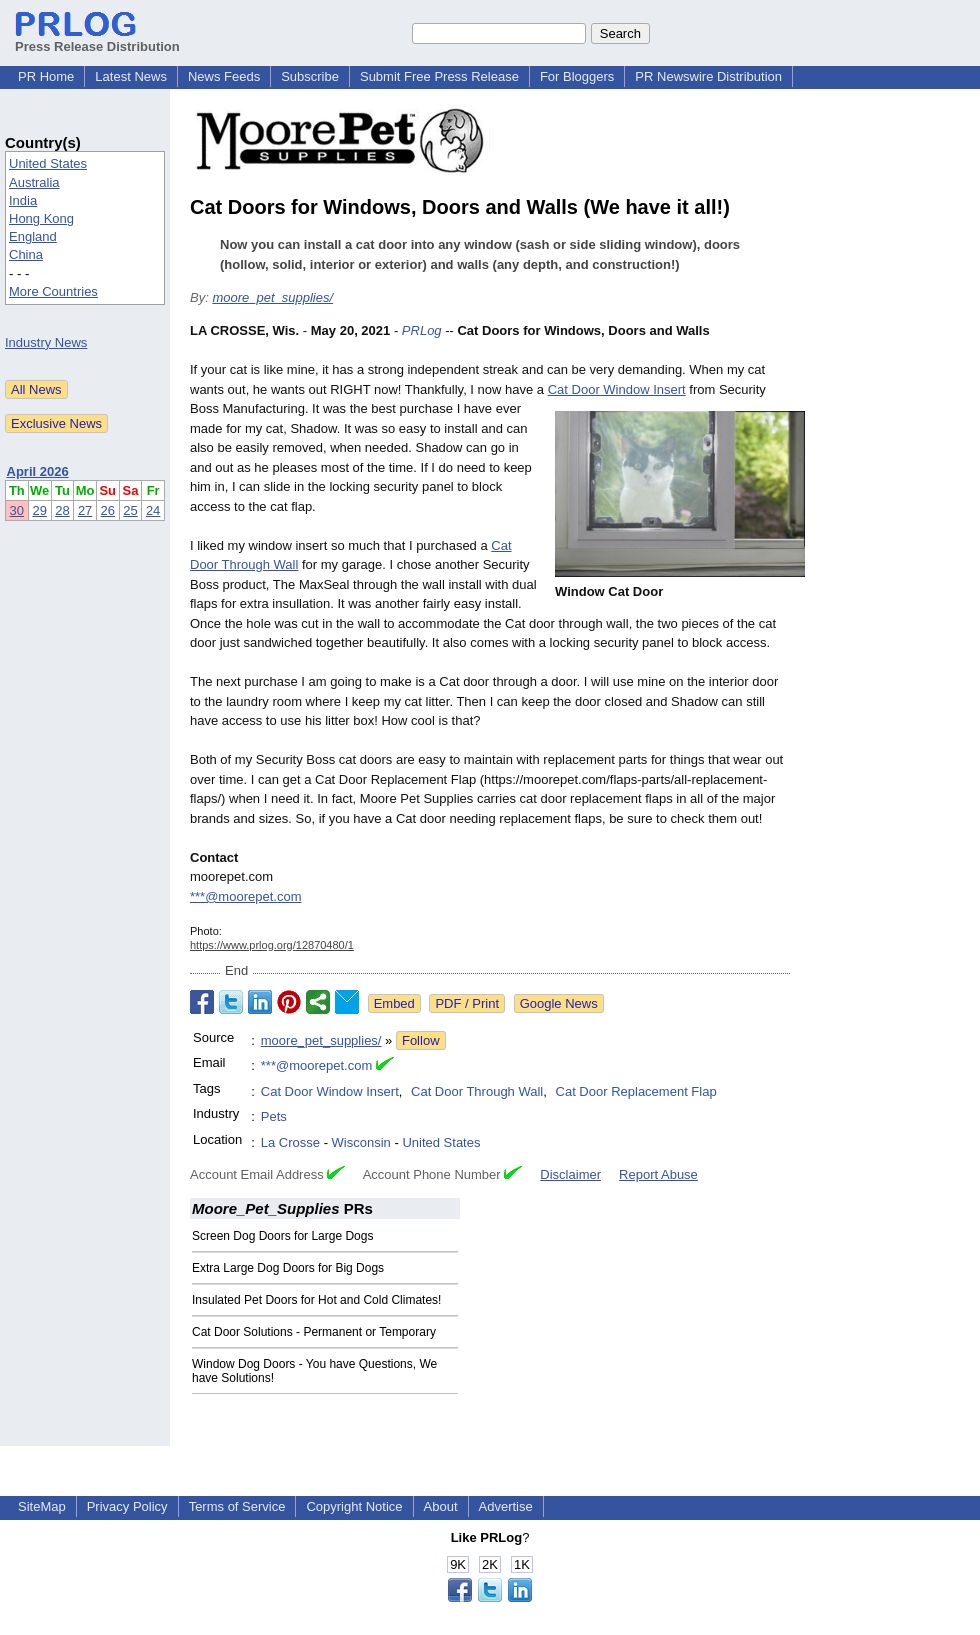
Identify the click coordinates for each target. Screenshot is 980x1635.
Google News (559, 1003)
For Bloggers (577, 76)
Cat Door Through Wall (477, 1091)
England (33, 236)
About (441, 1506)
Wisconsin (361, 1142)
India (23, 200)
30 (17, 510)
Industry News (46, 342)
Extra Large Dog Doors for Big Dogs (288, 1268)
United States (48, 163)
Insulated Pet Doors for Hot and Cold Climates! (316, 1300)
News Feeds (224, 76)
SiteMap (42, 1506)
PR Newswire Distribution (708, 76)
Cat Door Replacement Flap (636, 1091)
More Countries (53, 291)
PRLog (422, 330)
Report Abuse (658, 1174)
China (26, 254)
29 (39, 510)
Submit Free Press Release (439, 76)
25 (130, 510)
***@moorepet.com (245, 896)
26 (108, 510)
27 (85, 510)
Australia (34, 182)
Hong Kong (41, 218)
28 (62, 510)
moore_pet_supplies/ (272, 297)
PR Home (46, 76)
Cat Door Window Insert (617, 389)
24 (153, 510)
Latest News (131, 76)
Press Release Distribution (97, 39)
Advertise (506, 1506)
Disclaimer (570, 1174)
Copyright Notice (354, 1506)
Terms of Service (237, 1506)
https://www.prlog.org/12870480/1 (272, 945)
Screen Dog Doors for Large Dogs (282, 1236)
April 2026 (38, 471)
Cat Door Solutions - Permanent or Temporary (314, 1332)
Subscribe (310, 76)
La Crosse (290, 1142)
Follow (421, 1040)
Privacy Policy (127, 1506)
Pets (274, 1116)
